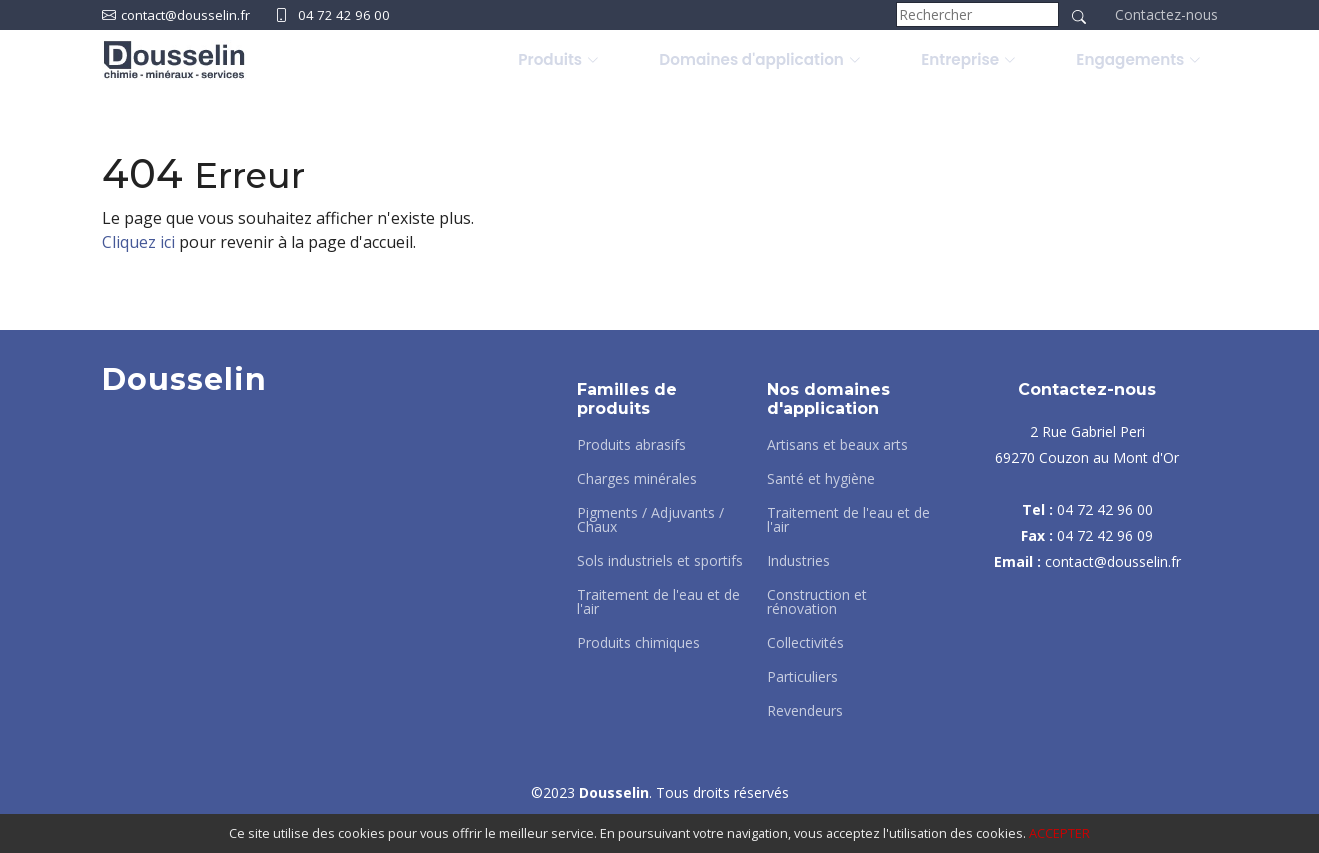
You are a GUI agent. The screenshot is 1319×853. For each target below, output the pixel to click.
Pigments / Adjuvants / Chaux (650, 520)
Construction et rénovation (817, 602)
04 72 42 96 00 (353, 14)
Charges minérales (637, 479)
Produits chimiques (638, 643)
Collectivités (805, 643)
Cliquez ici (138, 242)
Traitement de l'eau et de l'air (658, 602)
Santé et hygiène (821, 479)
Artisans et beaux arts (837, 445)
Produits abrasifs (631, 445)
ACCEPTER (1059, 833)
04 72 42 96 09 (1105, 535)
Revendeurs (805, 711)
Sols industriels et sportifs (660, 561)
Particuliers (802, 677)
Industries (798, 561)
